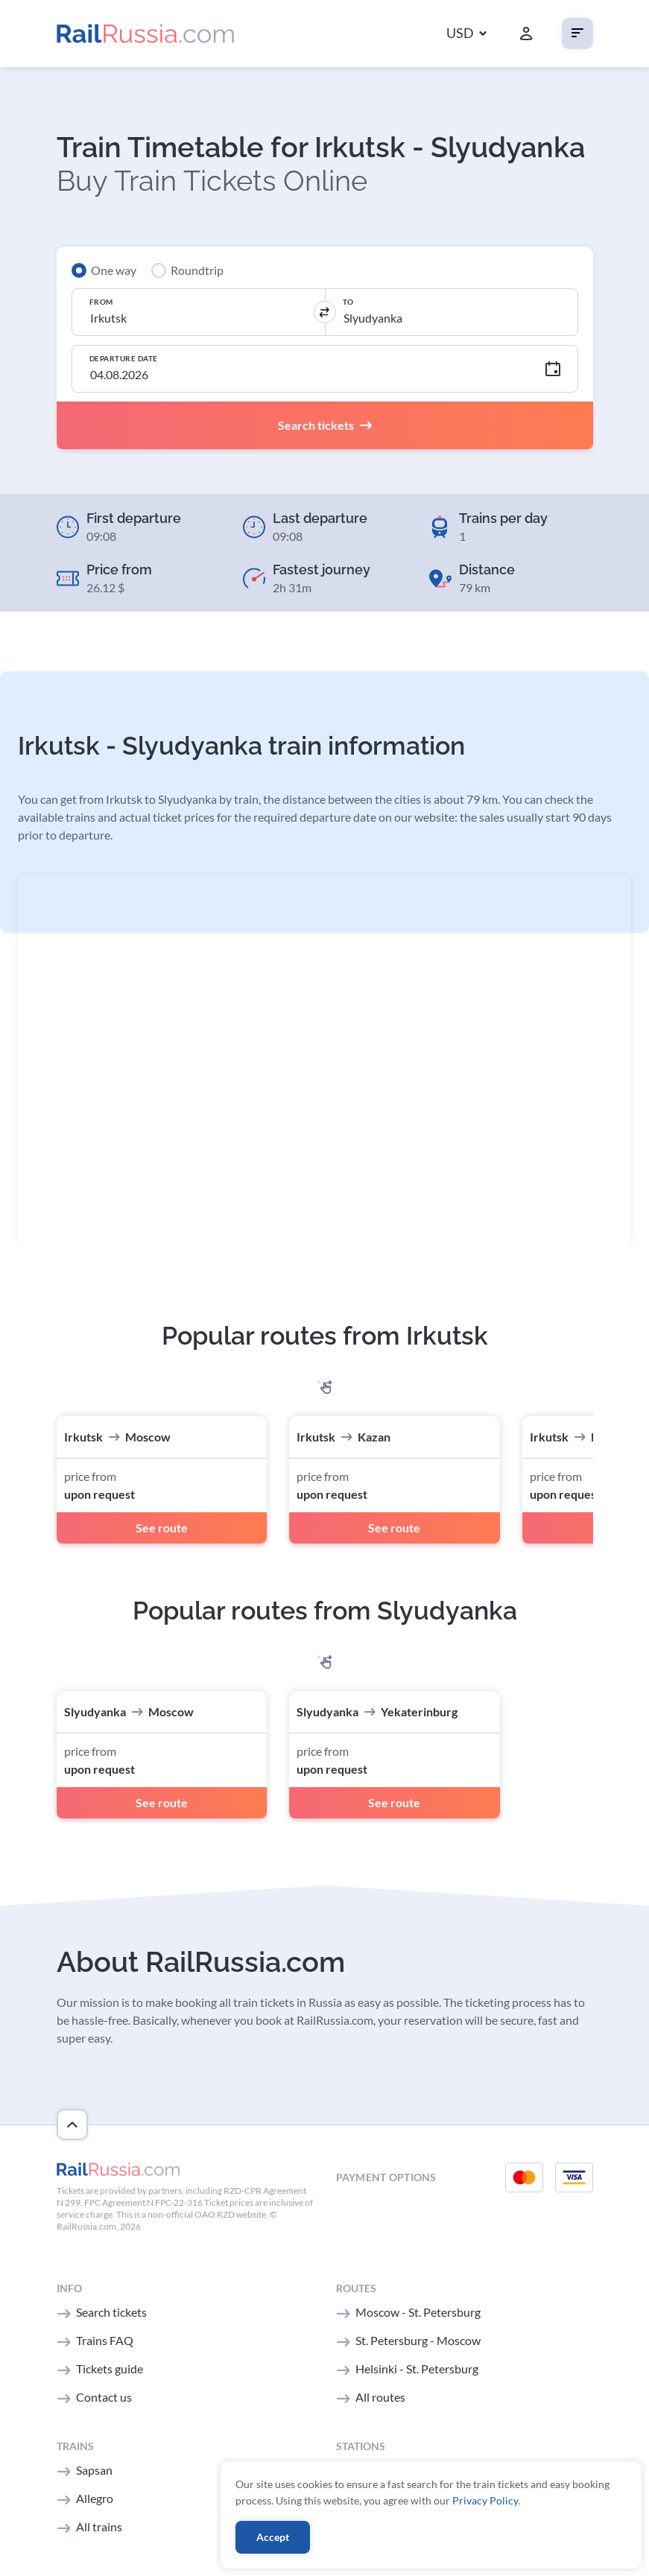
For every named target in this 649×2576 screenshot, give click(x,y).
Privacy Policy (485, 2500)
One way (113, 270)
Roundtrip (197, 270)
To (348, 301)
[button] (466, 34)
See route (162, 1527)
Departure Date (123, 358)
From (101, 301)
